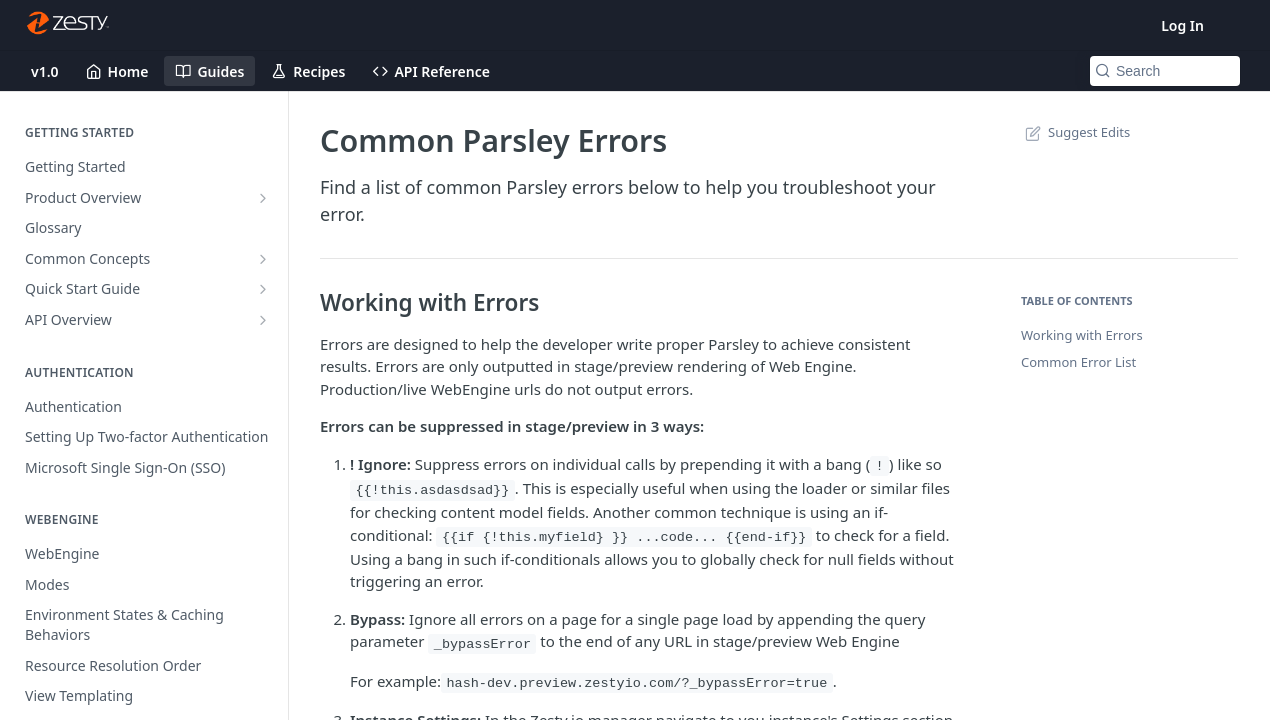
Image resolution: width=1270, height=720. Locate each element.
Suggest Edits (1075, 132)
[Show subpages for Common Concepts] (263, 259)
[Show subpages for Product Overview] (263, 198)
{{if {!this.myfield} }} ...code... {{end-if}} (624, 537)
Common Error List (1078, 362)
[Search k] (1165, 71)
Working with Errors (1082, 335)
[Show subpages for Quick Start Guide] (263, 289)
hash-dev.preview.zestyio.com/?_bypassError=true (636, 683)
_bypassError (482, 643)
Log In (1182, 25)
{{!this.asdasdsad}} (432, 490)
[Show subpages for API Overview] (263, 320)
